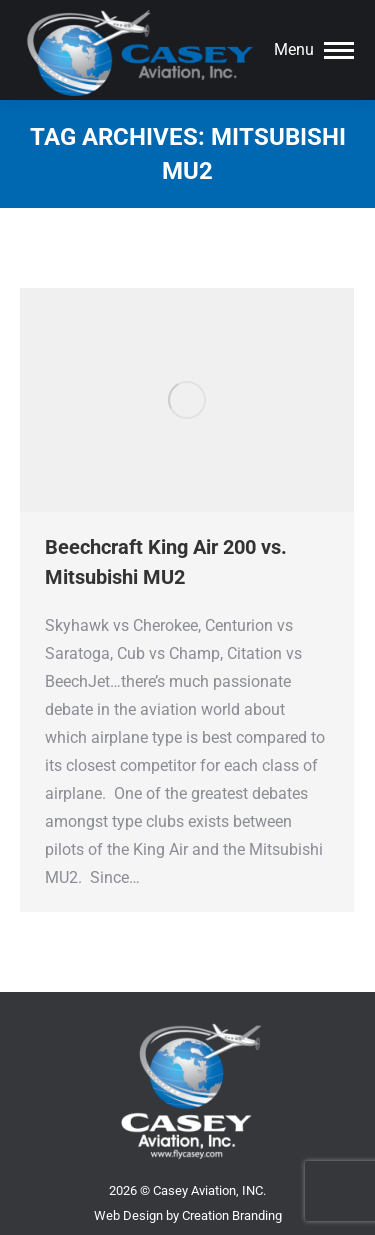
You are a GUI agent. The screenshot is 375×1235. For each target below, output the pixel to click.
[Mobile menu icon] (314, 50)
